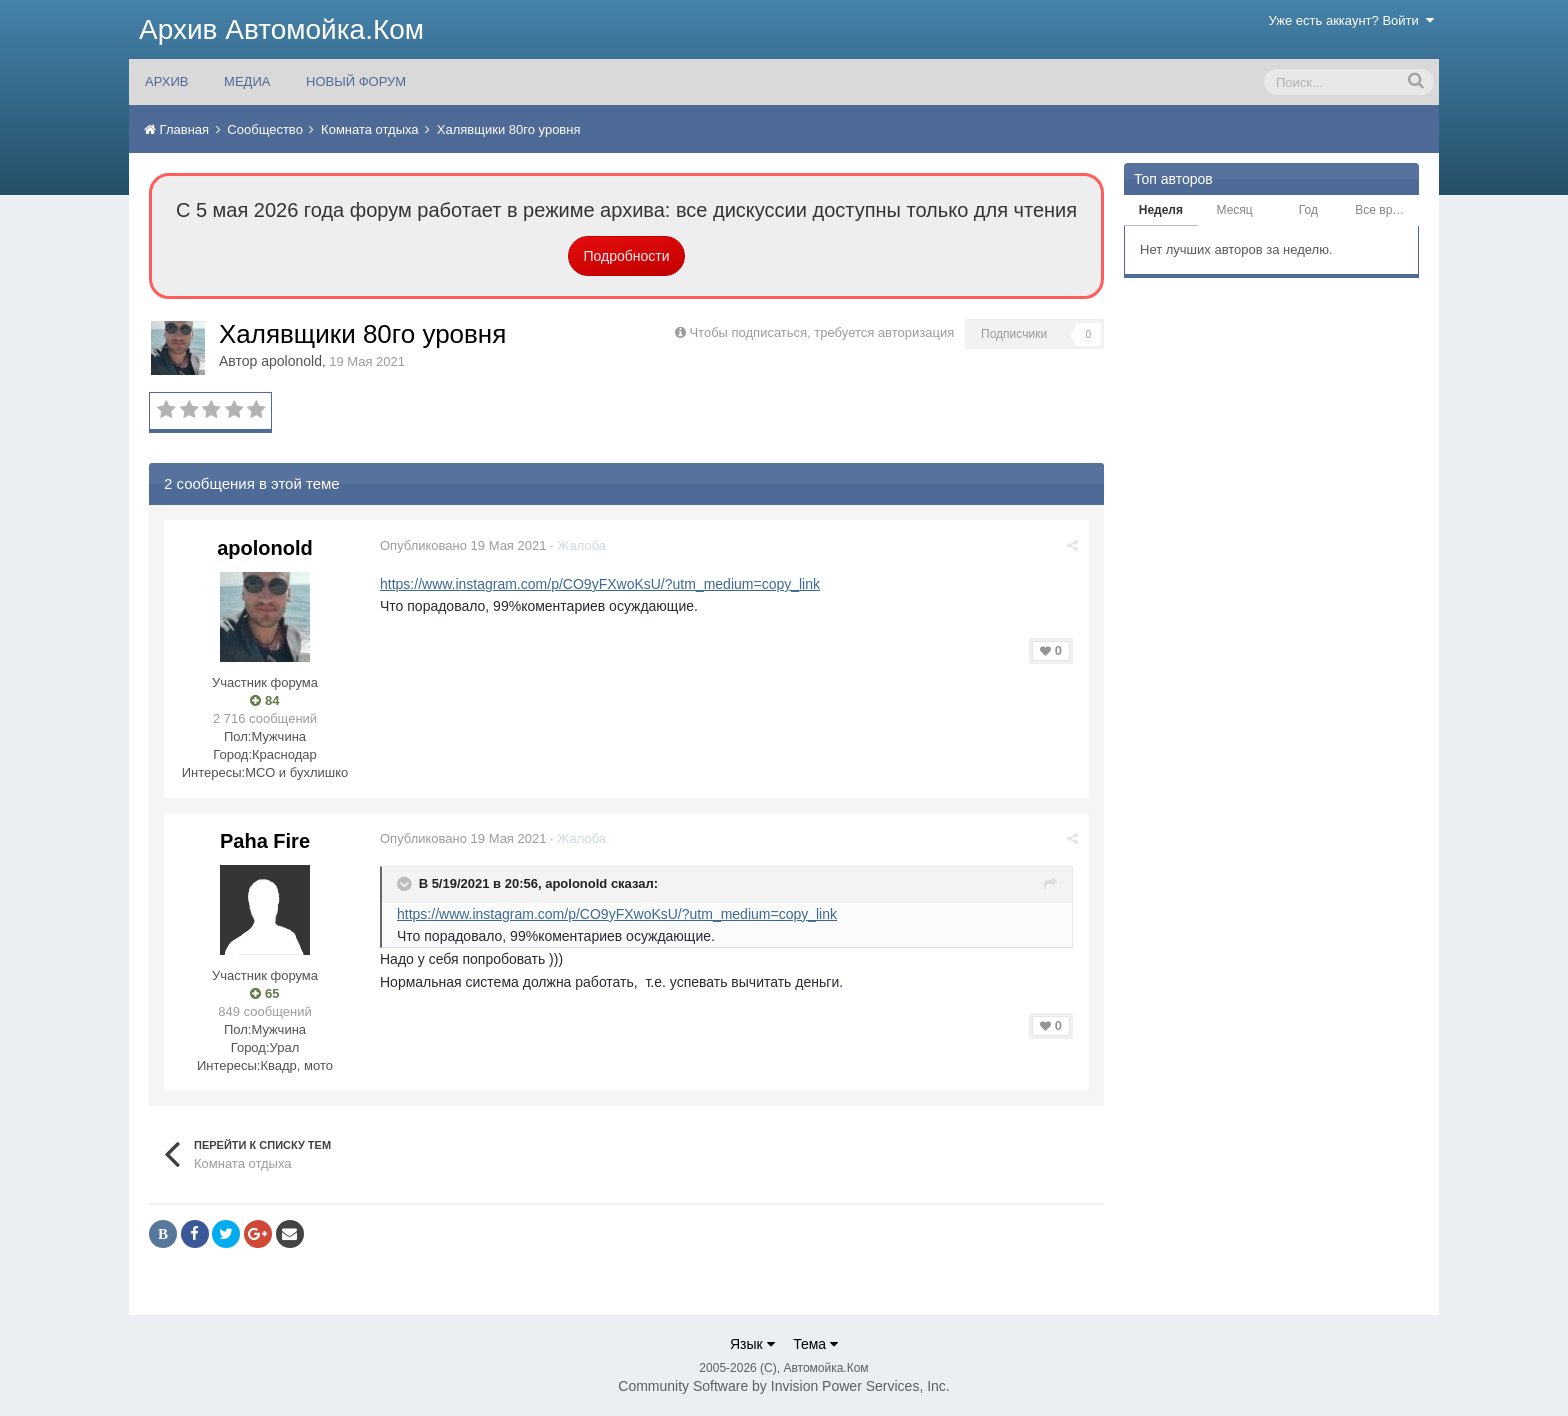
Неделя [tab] (1161, 210)
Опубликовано (463, 545)
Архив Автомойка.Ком (281, 29)
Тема (815, 1344)
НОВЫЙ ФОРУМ (356, 81)
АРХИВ (166, 81)
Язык (752, 1344)
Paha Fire (265, 841)
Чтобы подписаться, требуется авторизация (821, 332)
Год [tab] (1308, 210)
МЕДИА (247, 81)
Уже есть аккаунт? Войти (1352, 20)
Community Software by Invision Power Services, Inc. (783, 1386)
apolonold (291, 361)
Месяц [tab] (1235, 210)
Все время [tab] (1384, 210)
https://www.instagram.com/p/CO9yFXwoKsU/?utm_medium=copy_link (600, 584)
